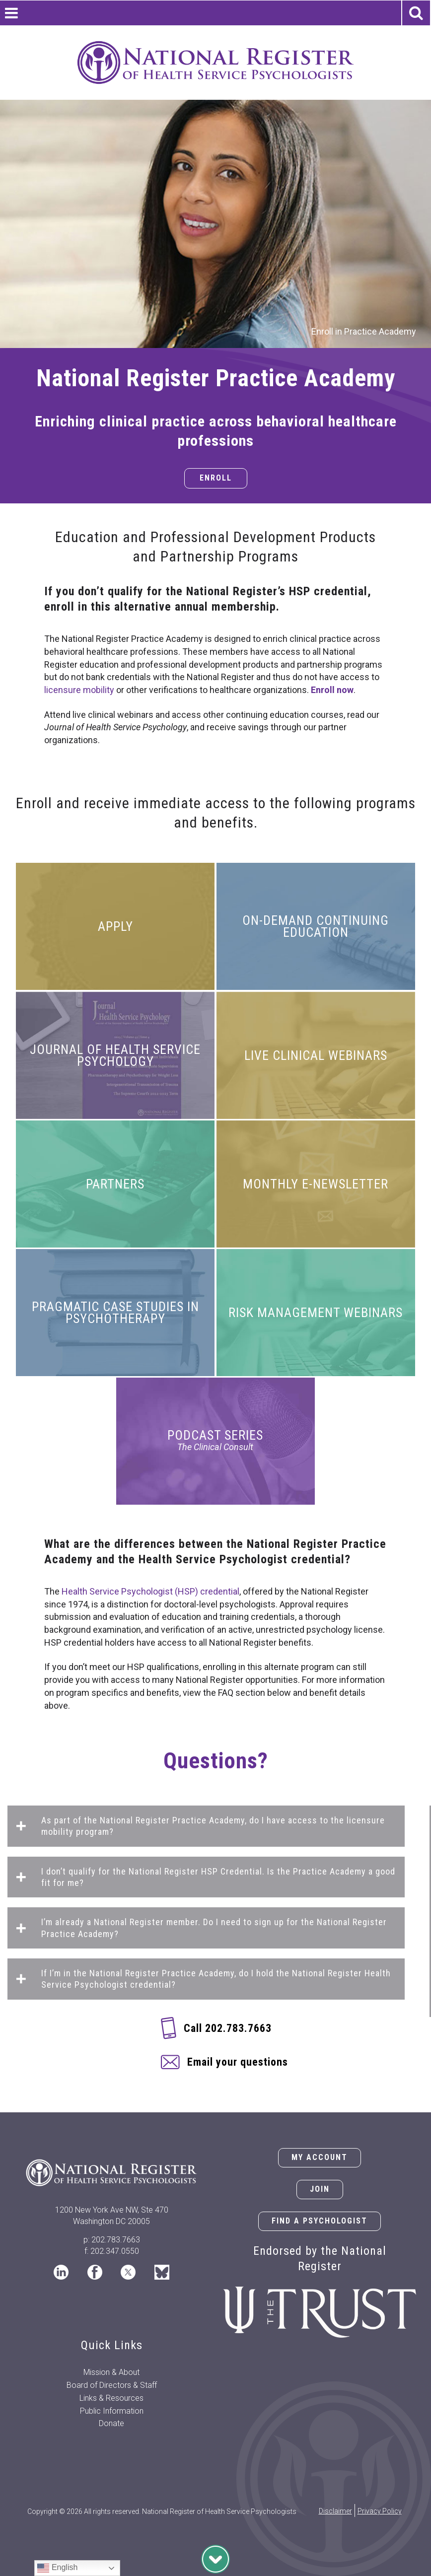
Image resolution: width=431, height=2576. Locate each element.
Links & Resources (111, 2398)
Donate (111, 2423)
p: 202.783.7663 (111, 2239)
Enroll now (332, 690)
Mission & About (111, 2372)
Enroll (216, 478)
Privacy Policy (380, 2511)
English (57, 2568)
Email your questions (237, 2062)
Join (320, 2189)
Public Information (112, 2411)
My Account (319, 2157)
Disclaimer (335, 2511)
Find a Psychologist (319, 2221)
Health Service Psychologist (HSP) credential (150, 1591)
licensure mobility (79, 690)
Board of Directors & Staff (112, 2385)
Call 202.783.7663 (228, 2028)
